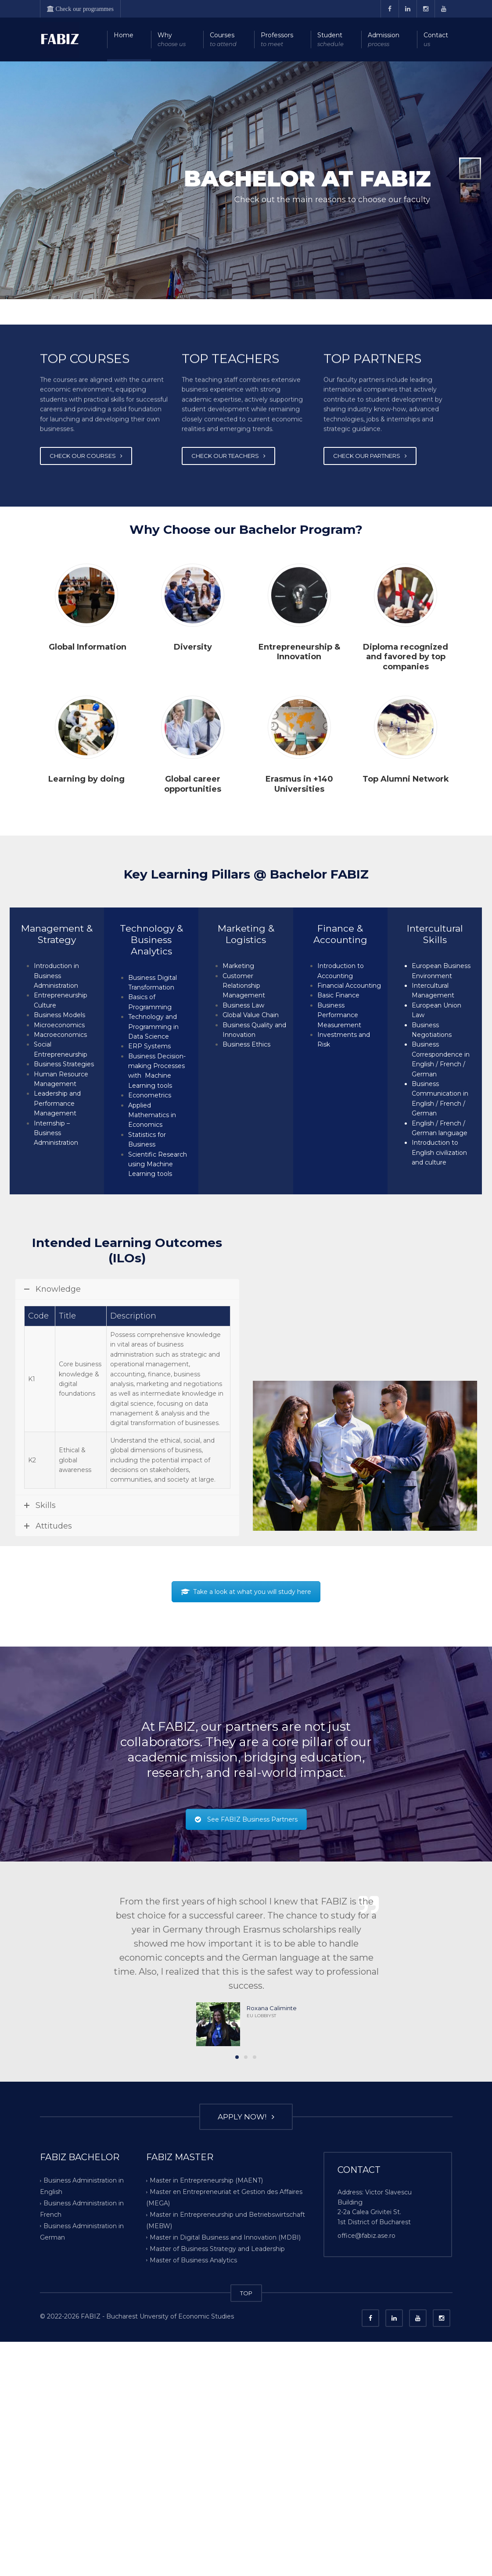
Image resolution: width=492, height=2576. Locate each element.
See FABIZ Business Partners (246, 2079)
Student (330, 39)
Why (172, 39)
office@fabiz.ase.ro (366, 2495)
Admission (383, 39)
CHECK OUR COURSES (86, 457)
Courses (223, 39)
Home (123, 35)
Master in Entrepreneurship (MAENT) (206, 2440)
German (424, 1074)
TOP (246, 2552)
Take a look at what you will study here (246, 1851)
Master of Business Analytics (193, 2519)
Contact (436, 39)
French (450, 1064)
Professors (277, 39)
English (423, 1064)
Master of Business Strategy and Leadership (217, 2508)
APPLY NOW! (246, 2376)
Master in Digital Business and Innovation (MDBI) (225, 2497)
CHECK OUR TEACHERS (228, 457)
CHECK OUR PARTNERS (370, 457)
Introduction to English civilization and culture (439, 1152)
